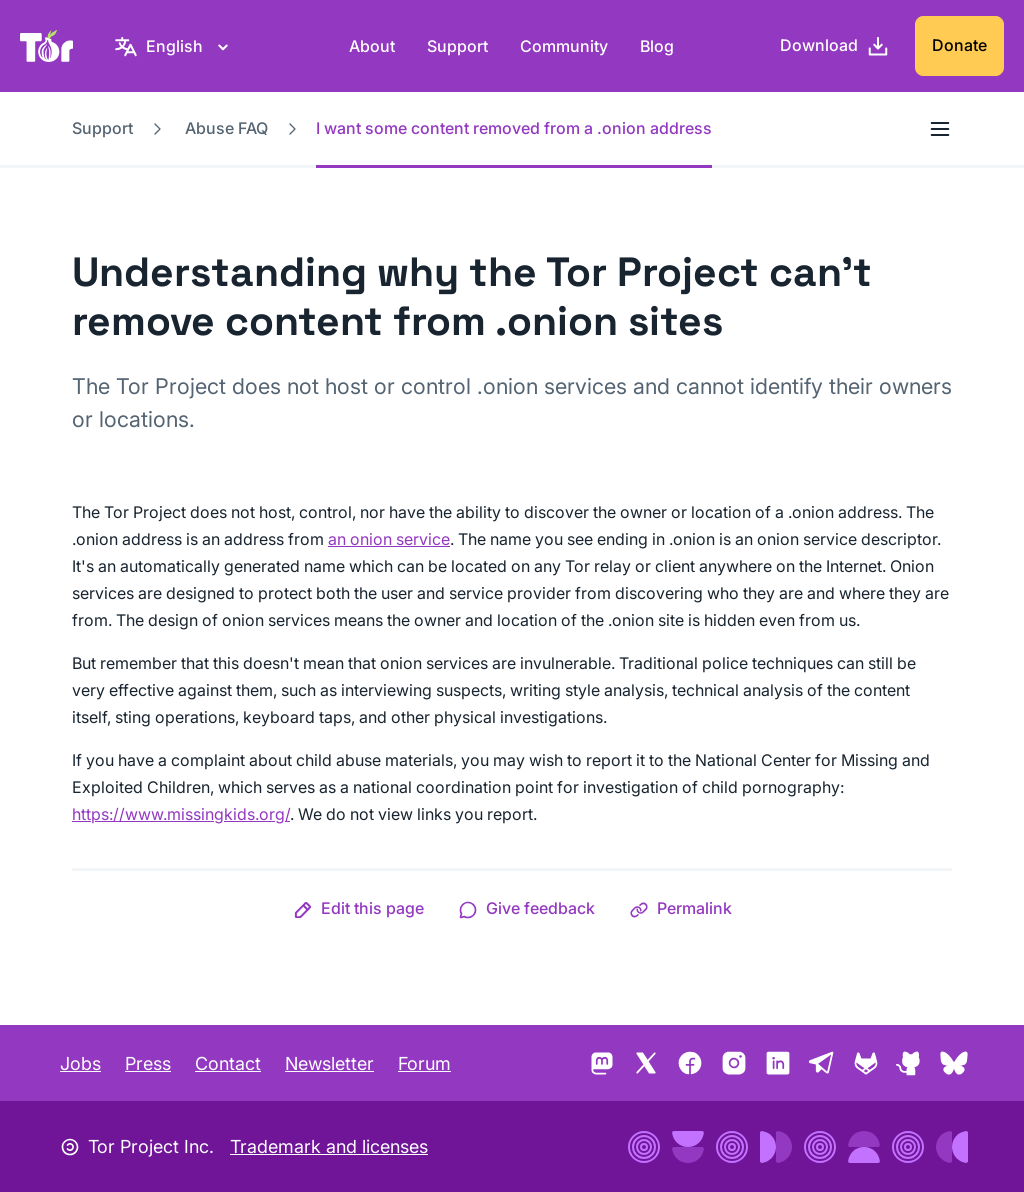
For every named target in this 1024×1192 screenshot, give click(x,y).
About (372, 46)
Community (564, 46)
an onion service (389, 539)
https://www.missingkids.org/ (181, 814)
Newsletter (329, 1063)
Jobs (80, 1063)
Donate (959, 45)
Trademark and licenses (329, 1146)
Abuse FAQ (226, 128)
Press (148, 1063)
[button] (358, 908)
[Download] (835, 46)
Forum (424, 1063)
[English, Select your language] (174, 46)
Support (457, 46)
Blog (657, 46)
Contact (228, 1063)
